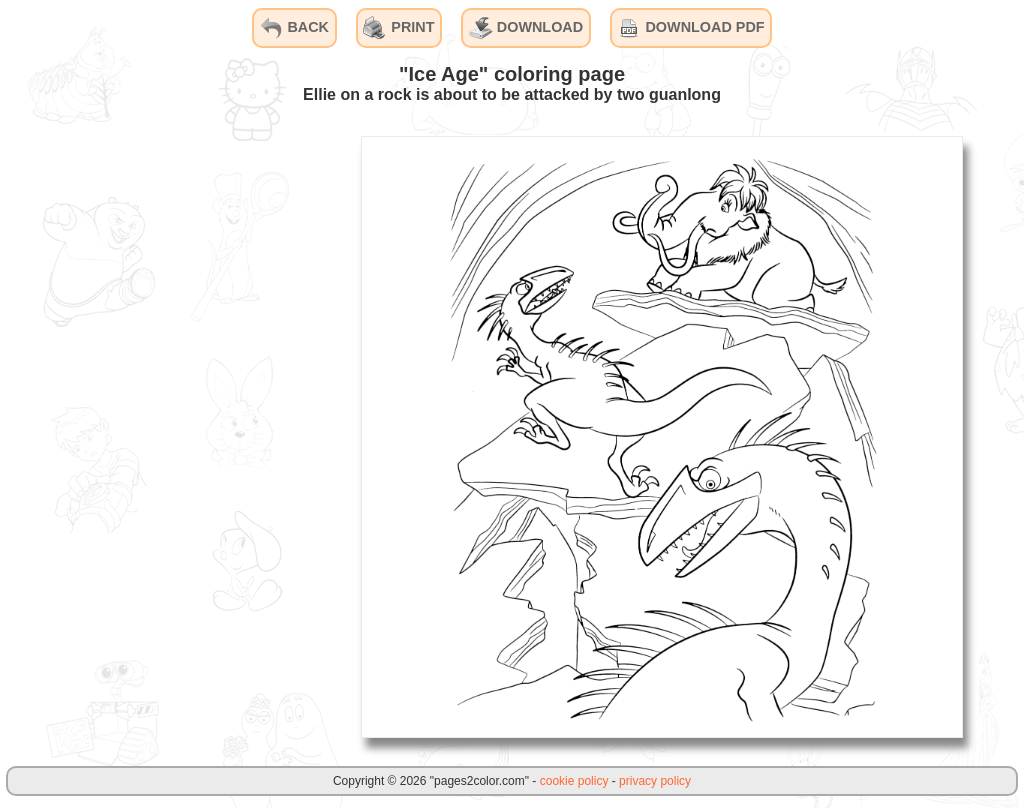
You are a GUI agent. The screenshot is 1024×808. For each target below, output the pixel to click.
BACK (294, 28)
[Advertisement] (195, 436)
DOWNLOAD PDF (690, 28)
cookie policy (574, 781)
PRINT (398, 28)
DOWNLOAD (526, 28)
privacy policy (655, 781)
